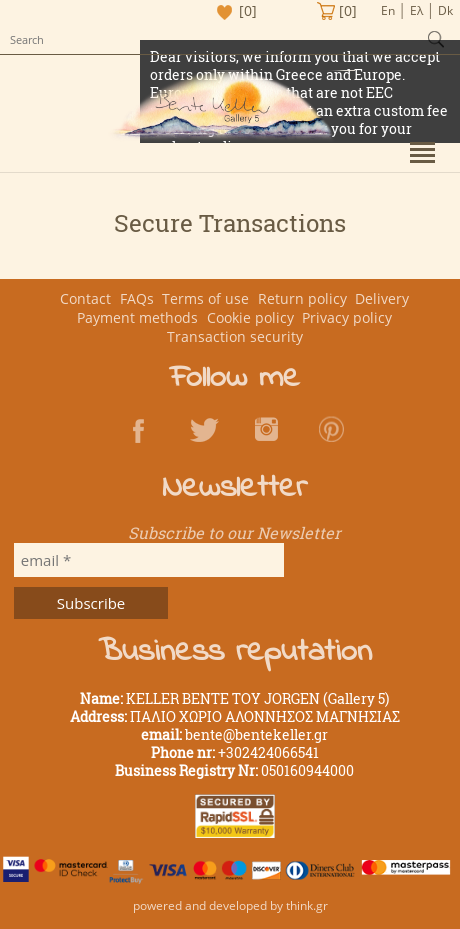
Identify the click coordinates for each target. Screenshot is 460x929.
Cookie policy (250, 317)
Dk (445, 10)
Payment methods (137, 317)
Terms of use (205, 298)
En (388, 10)
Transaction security (235, 336)
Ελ (416, 10)
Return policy (302, 298)
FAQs (137, 298)
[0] (248, 10)
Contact (85, 298)
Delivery (382, 298)
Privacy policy (347, 317)
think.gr (307, 905)
